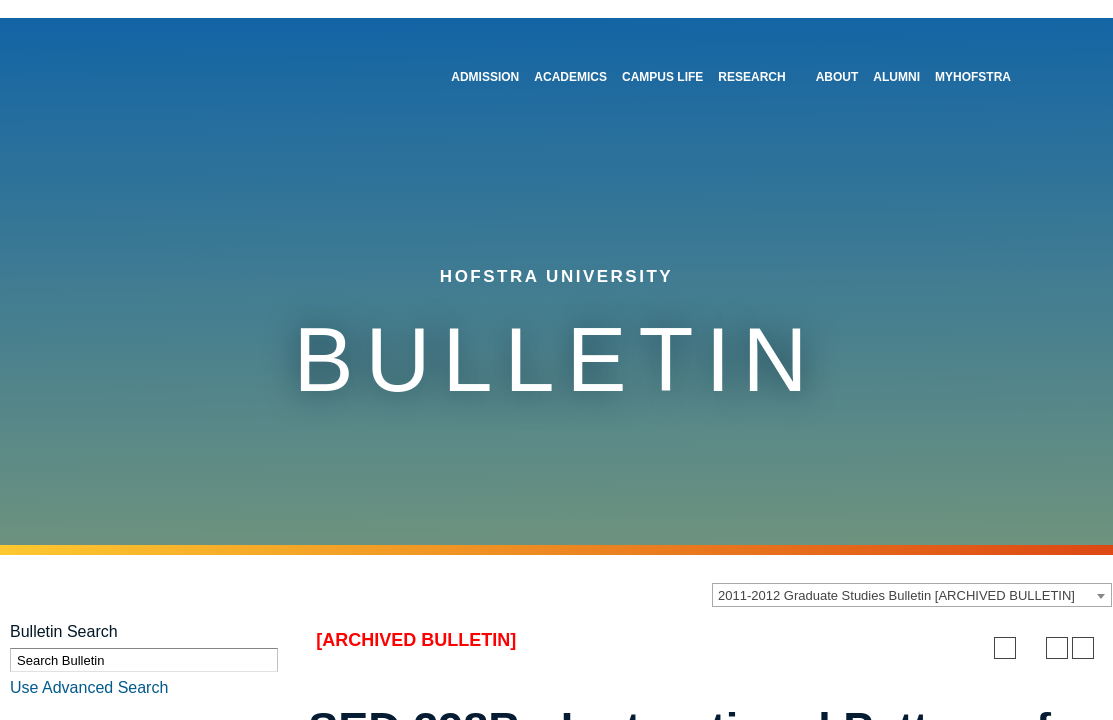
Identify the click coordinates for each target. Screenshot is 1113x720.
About (837, 77)
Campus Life (662, 77)
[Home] (153, 71)
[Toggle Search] (1048, 69)
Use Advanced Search (89, 687)
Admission (485, 77)
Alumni (896, 77)
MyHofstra (973, 77)
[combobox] (912, 595)
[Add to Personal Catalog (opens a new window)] (1005, 648)
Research (751, 77)
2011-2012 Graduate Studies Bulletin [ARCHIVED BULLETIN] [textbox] (896, 595)
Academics (570, 77)
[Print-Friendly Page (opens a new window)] (1057, 648)
